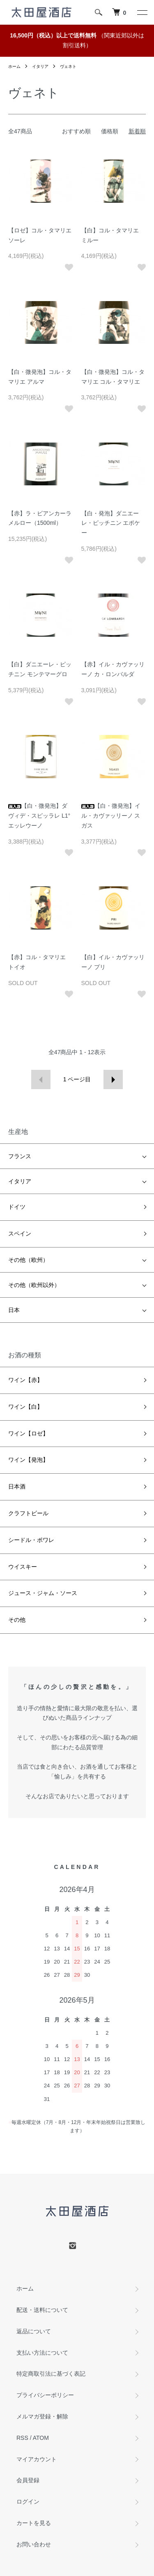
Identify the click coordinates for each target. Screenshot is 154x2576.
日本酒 (16, 1486)
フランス (19, 1156)
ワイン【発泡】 (28, 1459)
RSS (22, 2438)
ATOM (41, 2438)
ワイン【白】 (25, 1406)
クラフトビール (28, 1513)
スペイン (19, 1233)
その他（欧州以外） (34, 1285)
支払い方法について (42, 2352)
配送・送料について (42, 2310)
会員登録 (27, 2480)
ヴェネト (68, 66)
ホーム (14, 66)
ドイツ (16, 1206)
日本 (14, 1310)
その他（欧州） (28, 1260)
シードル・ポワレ (31, 1540)
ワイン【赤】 (25, 1380)
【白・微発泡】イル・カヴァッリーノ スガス (110, 815)
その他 (16, 1619)
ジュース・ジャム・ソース (42, 1593)
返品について (33, 2331)
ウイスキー (22, 1566)
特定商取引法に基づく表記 (50, 2373)
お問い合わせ (33, 2544)
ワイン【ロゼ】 (28, 1433)
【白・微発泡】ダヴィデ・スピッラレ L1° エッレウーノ (39, 815)
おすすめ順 (76, 131)
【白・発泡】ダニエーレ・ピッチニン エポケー (110, 523)
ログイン (27, 2501)
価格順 (109, 131)
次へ (113, 1079)
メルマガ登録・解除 (42, 2416)
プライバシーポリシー (45, 2395)
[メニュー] (141, 12)
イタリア (40, 66)
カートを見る (33, 2523)
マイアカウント (36, 2459)
